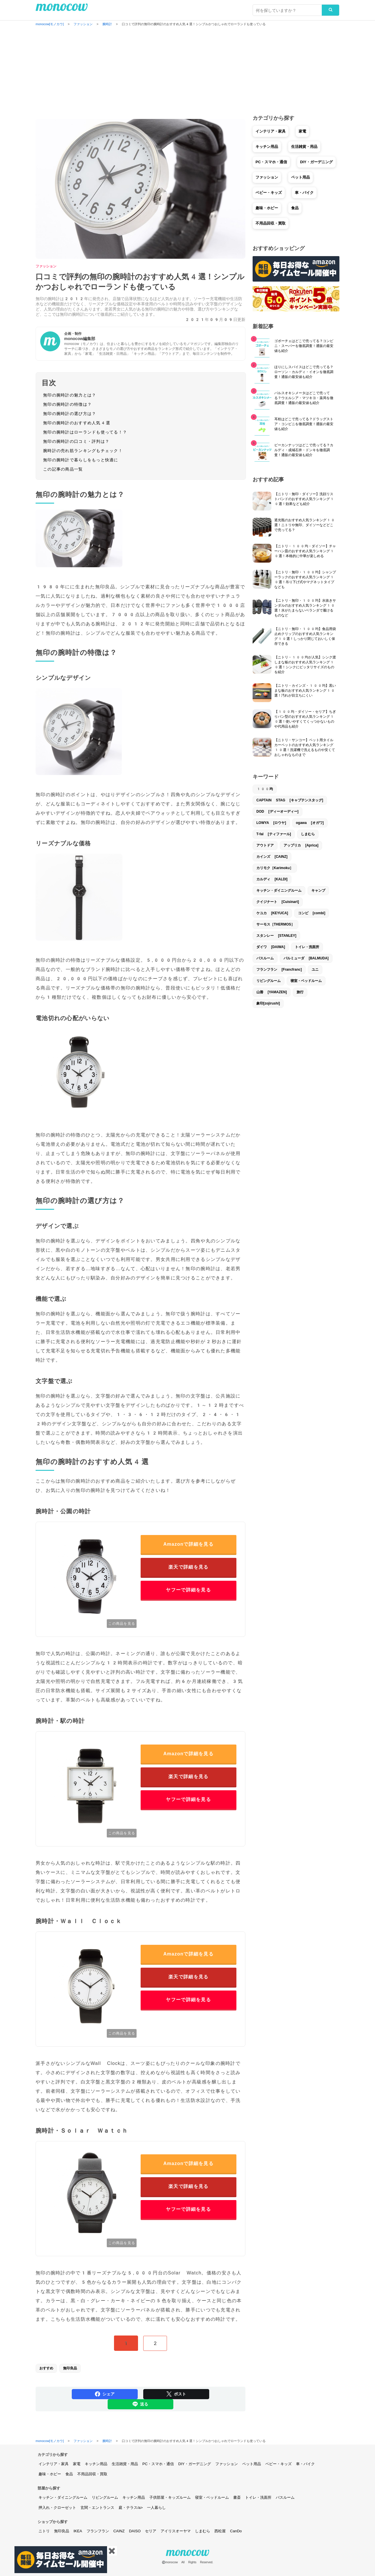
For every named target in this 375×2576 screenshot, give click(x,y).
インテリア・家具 (270, 131)
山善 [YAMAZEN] (271, 992)
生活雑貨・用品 (304, 146)
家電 (302, 131)
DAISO (135, 2531)
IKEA (77, 2531)
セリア (150, 2531)
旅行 (300, 992)
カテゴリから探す (53, 2454)
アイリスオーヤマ (176, 2531)
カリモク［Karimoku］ (274, 868)
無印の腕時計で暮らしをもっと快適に (80, 460)
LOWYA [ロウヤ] (271, 823)
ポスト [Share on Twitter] (176, 2394)
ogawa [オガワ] (310, 823)
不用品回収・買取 (270, 223)
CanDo (236, 2531)
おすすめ (46, 2368)
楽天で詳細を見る (188, 1567)
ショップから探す (53, 2522)
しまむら (308, 834)
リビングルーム (268, 981)
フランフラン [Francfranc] (279, 969)
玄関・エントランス (97, 2507)
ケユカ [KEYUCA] (272, 913)
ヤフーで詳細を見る (188, 1590)
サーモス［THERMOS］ (275, 924)
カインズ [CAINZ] (272, 857)
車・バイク (304, 192)
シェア (105, 2394)
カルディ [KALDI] (272, 879)
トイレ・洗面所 (307, 947)
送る (140, 2404)
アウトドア (265, 845)
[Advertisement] (187, 71)
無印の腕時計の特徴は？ (67, 404)
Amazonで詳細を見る (188, 1544)
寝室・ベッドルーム (306, 981)
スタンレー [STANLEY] (276, 936)
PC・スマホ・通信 (271, 162)
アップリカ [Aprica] (301, 845)
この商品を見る (121, 1624)
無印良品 (70, 2368)
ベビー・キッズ (268, 192)
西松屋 (220, 2531)
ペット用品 (300, 177)
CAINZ (119, 2531)
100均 (264, 789)
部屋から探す (49, 2488)
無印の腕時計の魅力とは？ (69, 395)
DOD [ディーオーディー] (277, 811)
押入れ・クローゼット (57, 2507)
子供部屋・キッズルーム (170, 2497)
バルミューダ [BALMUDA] (306, 958)
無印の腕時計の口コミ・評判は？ (76, 441)
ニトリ (44, 2531)
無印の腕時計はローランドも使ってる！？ (85, 432)
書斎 (237, 2497)
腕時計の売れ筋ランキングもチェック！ (83, 450)
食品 (295, 208)
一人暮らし (156, 2507)
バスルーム (265, 958)
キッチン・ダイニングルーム (279, 890)
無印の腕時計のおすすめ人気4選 (77, 423)
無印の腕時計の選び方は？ (69, 413)
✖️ (111, 2551)
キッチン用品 (266, 146)
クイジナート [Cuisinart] (277, 902)
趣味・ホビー (266, 208)
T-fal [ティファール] (273, 834)
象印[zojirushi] (268, 1003)
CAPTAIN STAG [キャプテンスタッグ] (289, 800)
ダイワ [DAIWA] (270, 947)
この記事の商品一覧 (63, 469)
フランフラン (98, 2531)
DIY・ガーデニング (316, 162)
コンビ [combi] (311, 913)
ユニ (315, 969)
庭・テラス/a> (131, 2507)
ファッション (46, 266)
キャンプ (318, 890)
